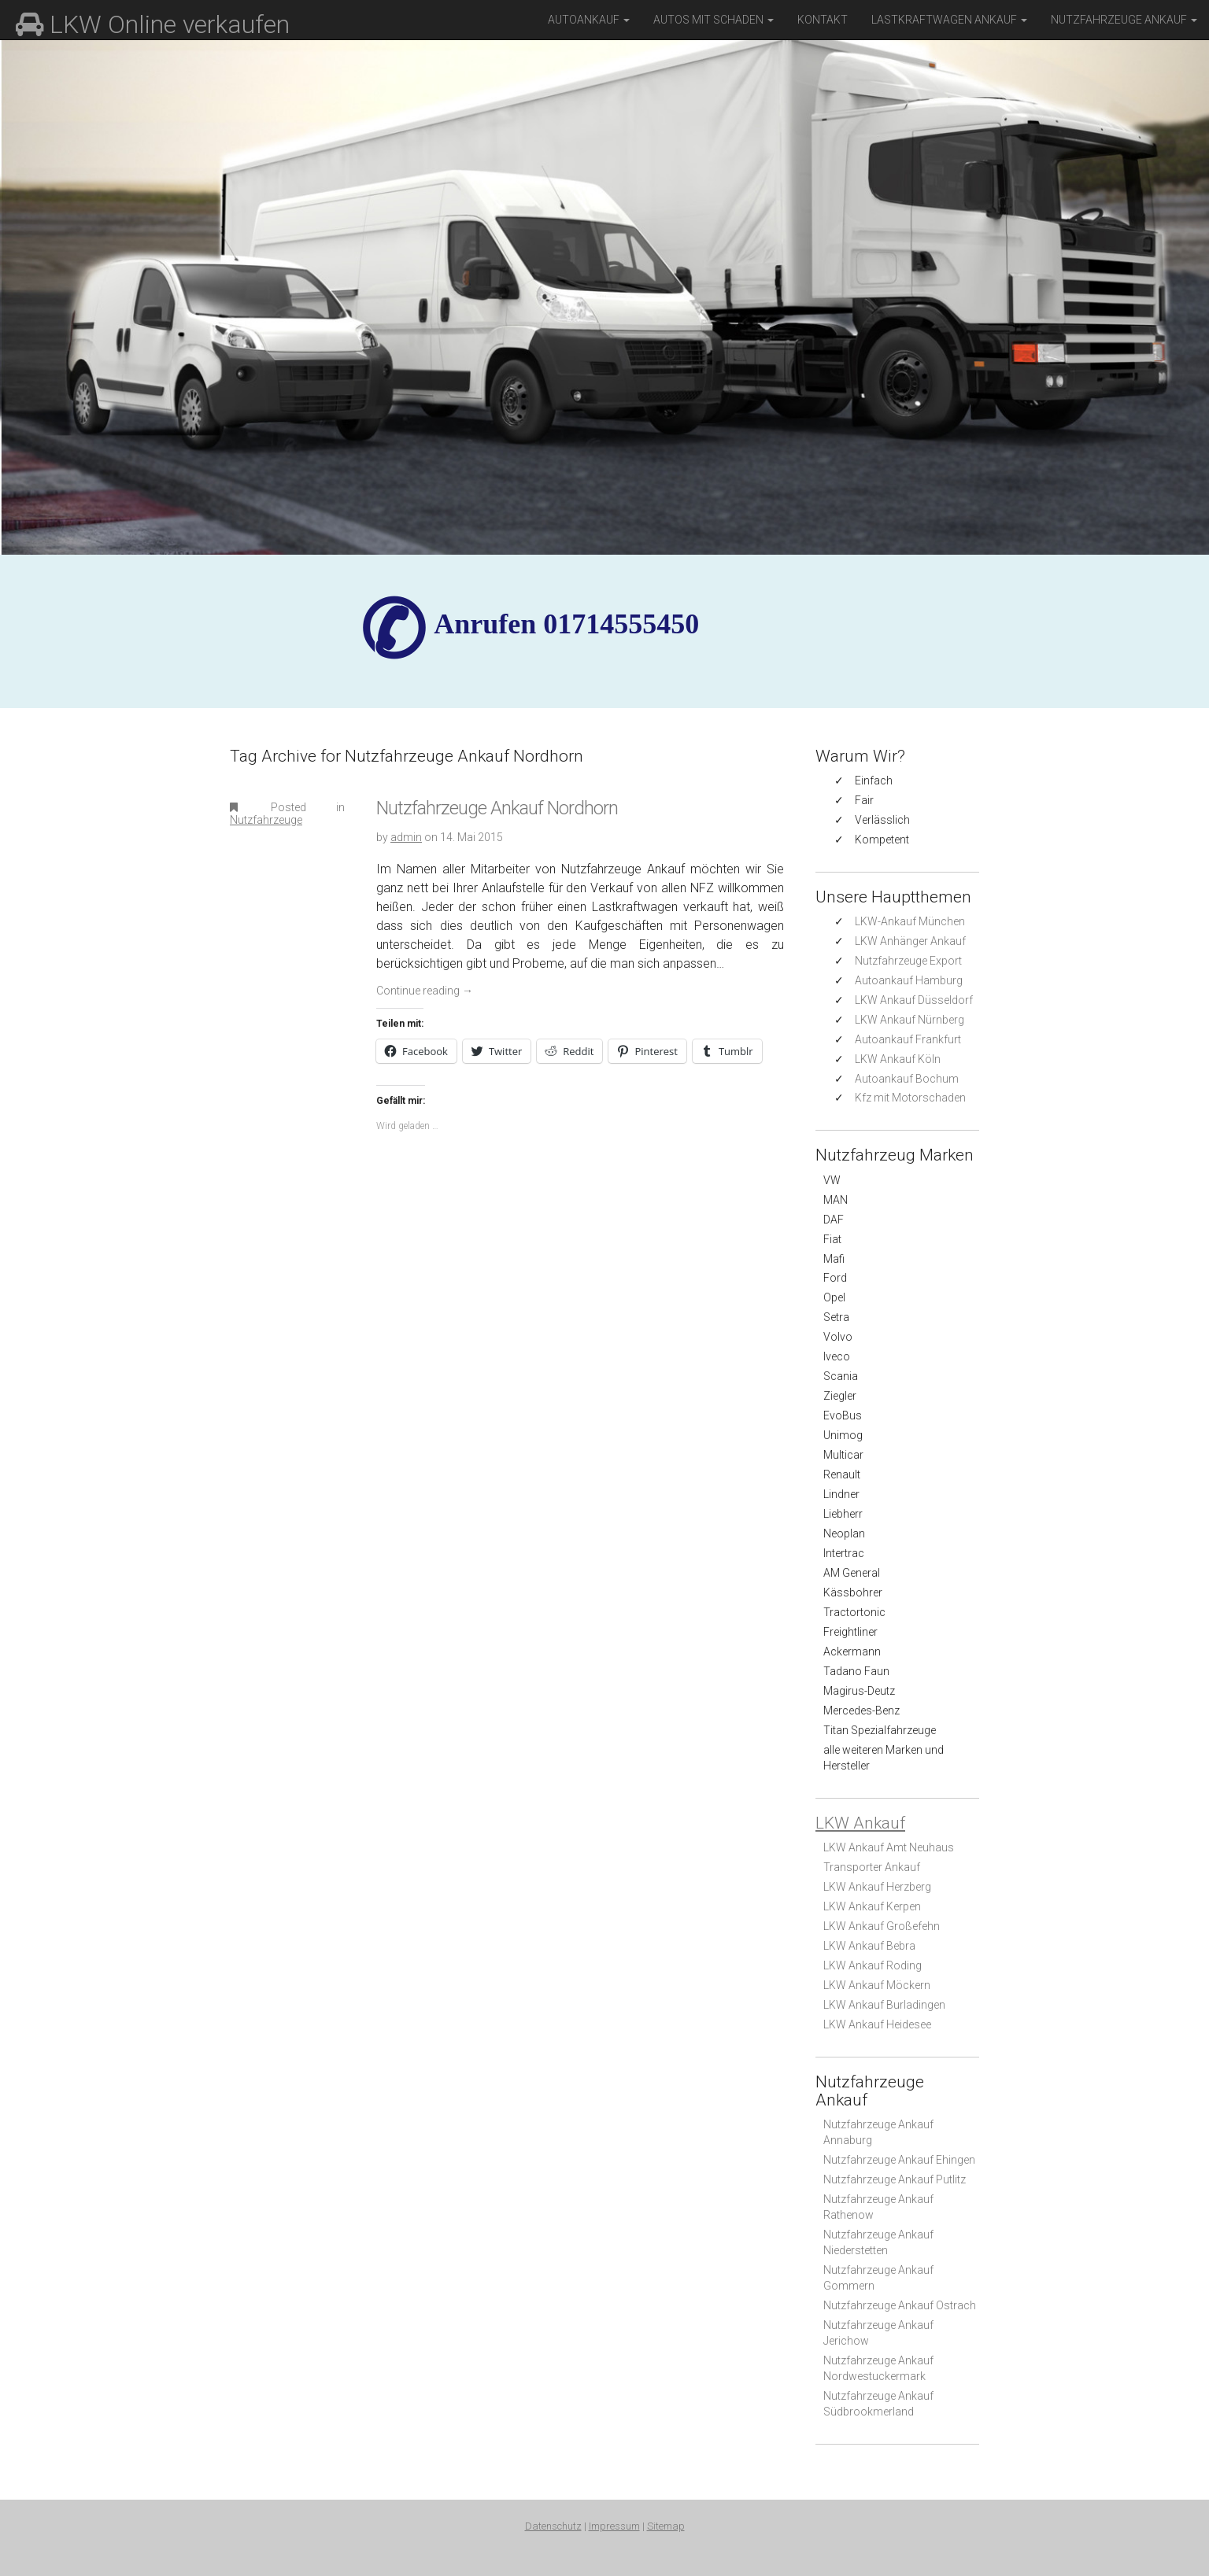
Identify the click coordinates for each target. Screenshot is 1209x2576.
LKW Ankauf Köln (898, 1059)
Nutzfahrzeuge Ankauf (1124, 19)
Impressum (614, 2526)
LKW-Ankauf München (910, 921)
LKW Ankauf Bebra (869, 1945)
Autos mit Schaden (713, 19)
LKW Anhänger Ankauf (910, 941)
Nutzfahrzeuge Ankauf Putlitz (894, 2179)
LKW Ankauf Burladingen (884, 2004)
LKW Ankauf (860, 1823)
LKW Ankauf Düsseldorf (914, 1000)
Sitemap (666, 2526)
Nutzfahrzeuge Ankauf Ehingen (899, 2159)
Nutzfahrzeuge (266, 820)
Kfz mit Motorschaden (910, 1097)
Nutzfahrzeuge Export (908, 960)
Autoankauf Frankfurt (908, 1039)
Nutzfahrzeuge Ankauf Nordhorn (497, 808)
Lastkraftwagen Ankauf (949, 19)
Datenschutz (553, 2526)
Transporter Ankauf (871, 1867)
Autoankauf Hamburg (909, 980)
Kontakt (822, 19)
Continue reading (424, 990)
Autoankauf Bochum (907, 1078)
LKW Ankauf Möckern (876, 1985)
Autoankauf (589, 19)
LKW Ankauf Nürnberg (909, 1019)
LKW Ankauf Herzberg (877, 1886)
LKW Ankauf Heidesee (877, 2024)
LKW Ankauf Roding (872, 1965)
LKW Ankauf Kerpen (872, 1906)
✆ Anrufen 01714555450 (566, 624)
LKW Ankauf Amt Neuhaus (888, 1847)
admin (406, 837)
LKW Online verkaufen (153, 24)
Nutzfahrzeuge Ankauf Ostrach (899, 2305)
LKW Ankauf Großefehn (881, 1926)
